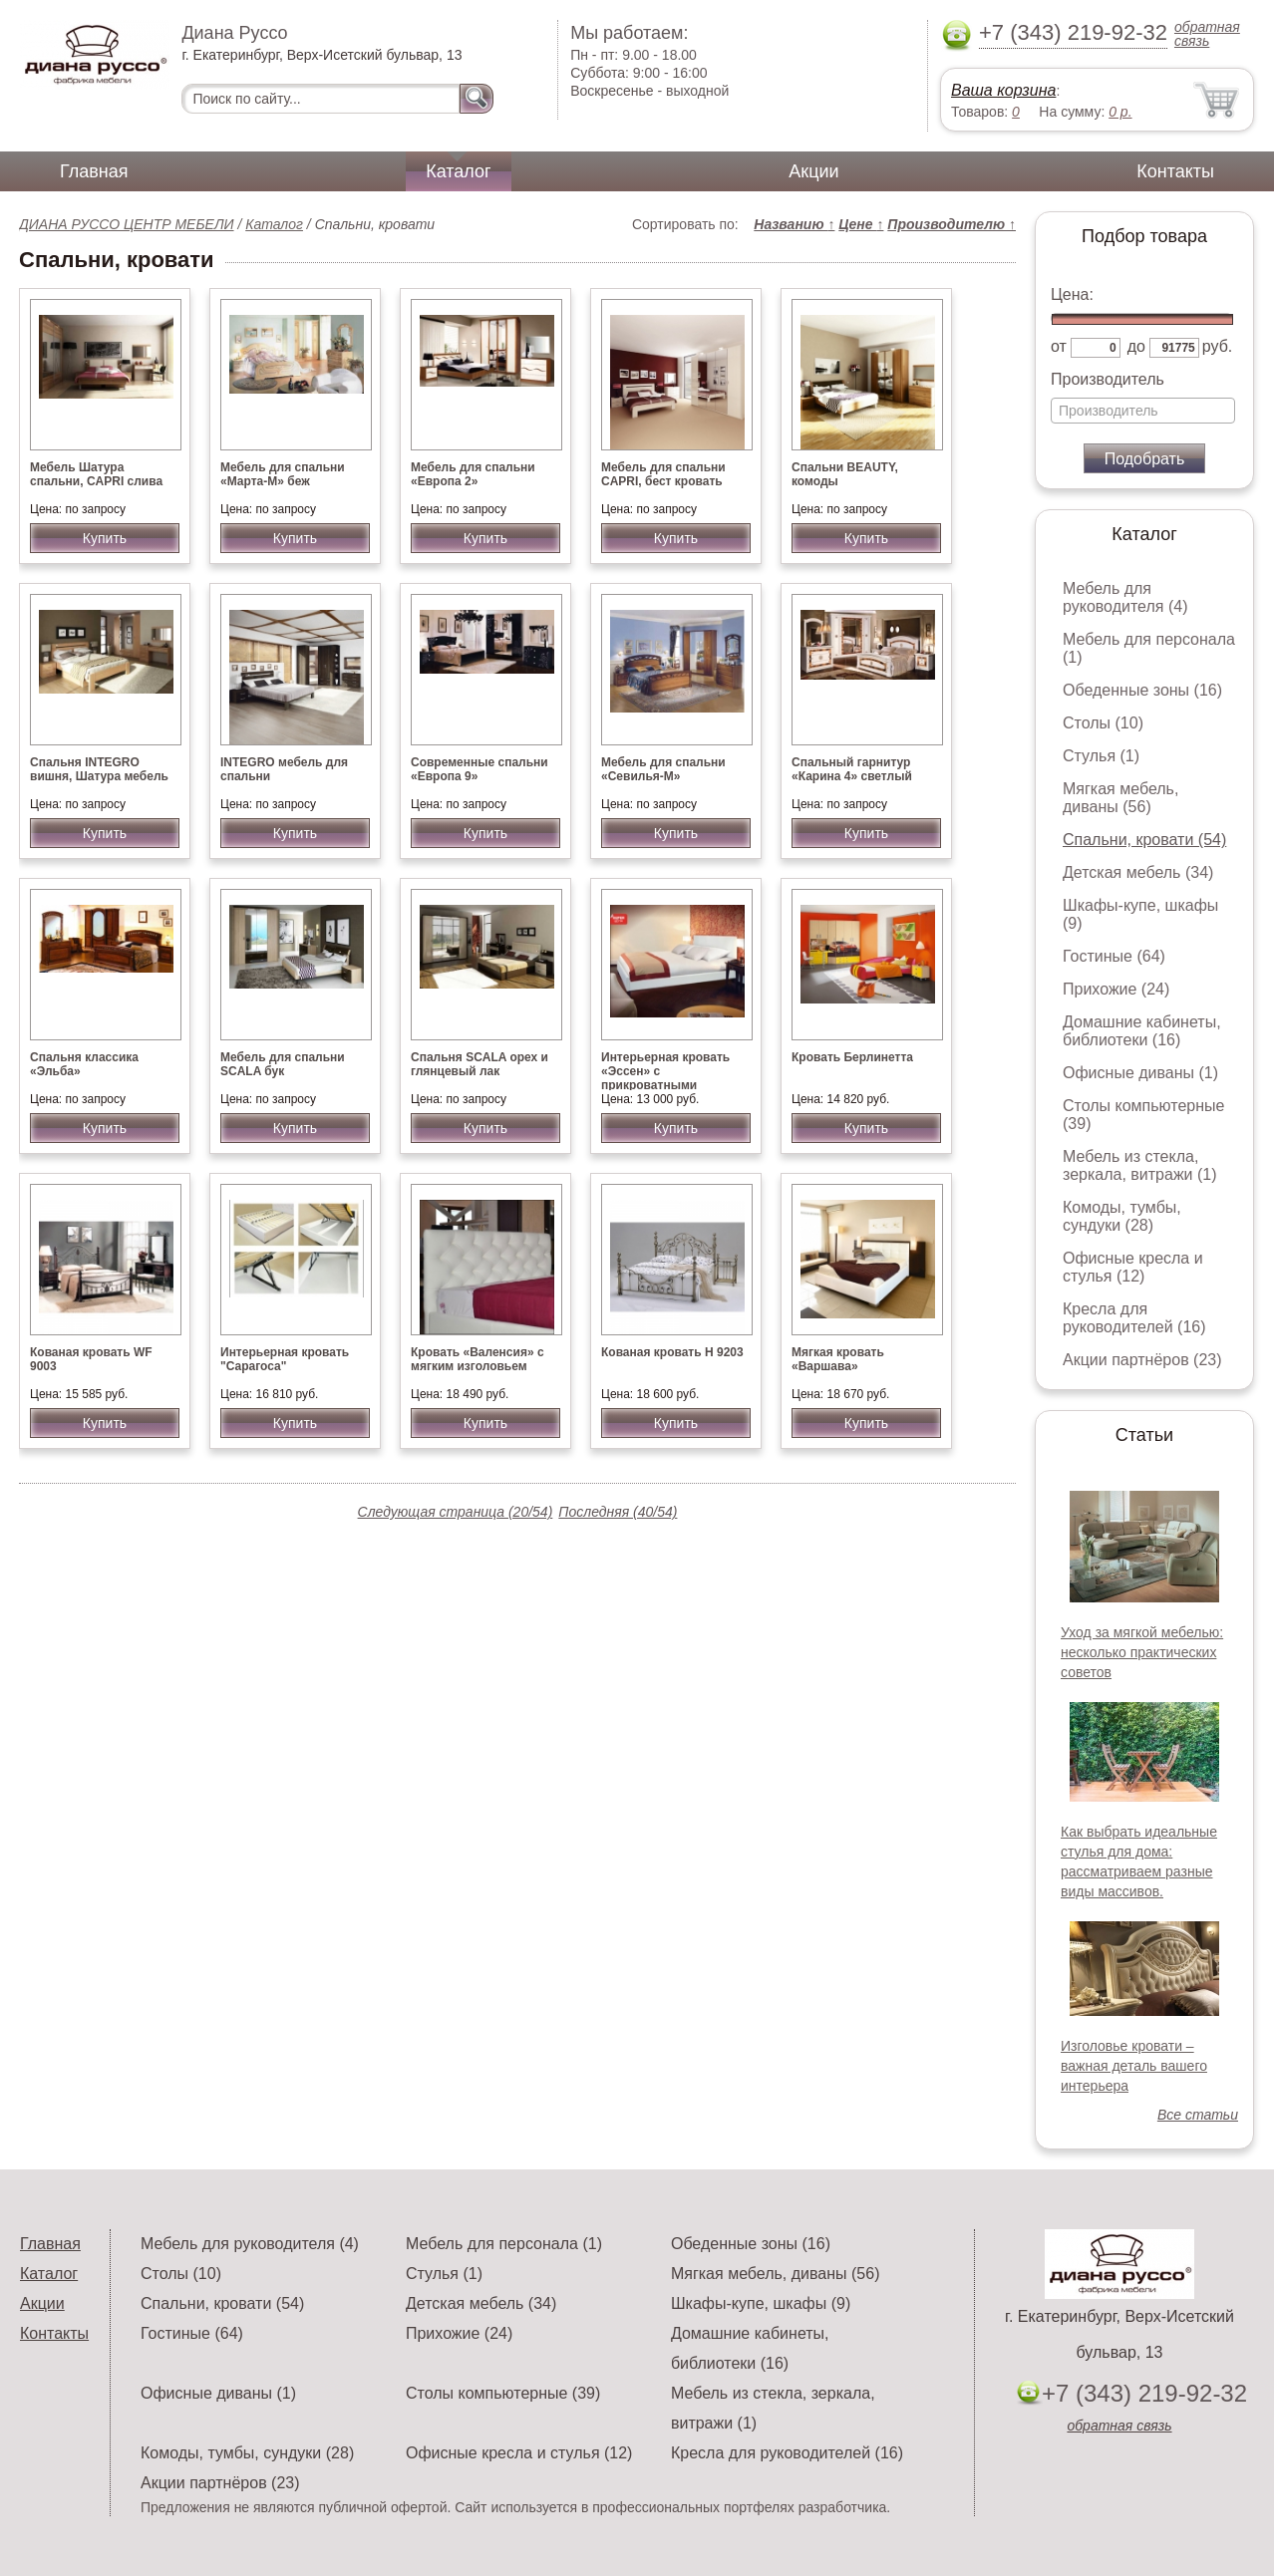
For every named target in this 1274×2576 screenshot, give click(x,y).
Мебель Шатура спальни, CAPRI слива (96, 474)
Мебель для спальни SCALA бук (282, 1064)
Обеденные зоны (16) (1142, 690)
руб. (1217, 346)
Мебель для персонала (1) (504, 2243)
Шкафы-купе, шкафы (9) (760, 2303)
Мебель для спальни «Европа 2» (473, 474)
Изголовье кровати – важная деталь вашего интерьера (1134, 2066)
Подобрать (1145, 458)
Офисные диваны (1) (1140, 1072)
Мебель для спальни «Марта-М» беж (282, 474)
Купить (105, 538)
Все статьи (1197, 2115)
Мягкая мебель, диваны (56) (1120, 797)
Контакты (1175, 171)
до (1136, 346)
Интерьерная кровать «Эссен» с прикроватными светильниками (665, 1078)
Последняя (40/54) (617, 1512)
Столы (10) (1103, 723)
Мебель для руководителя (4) (1125, 597)
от (1059, 346)
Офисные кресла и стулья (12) (1133, 1267)
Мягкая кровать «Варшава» (838, 1359)
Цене (860, 224)
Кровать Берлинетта (852, 1057)
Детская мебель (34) (1138, 872)
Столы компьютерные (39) (503, 2393)
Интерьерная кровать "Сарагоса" (284, 1359)
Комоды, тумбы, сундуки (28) (1122, 1216)
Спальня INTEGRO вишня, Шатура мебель (99, 769)
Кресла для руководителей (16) (1134, 1317)
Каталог (458, 171)
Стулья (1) (1101, 755)
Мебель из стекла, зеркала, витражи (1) (1140, 1165)
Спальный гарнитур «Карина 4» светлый (852, 769)
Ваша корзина (1003, 90)
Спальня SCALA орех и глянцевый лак (479, 1064)
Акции (813, 171)
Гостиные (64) (1114, 956)
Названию (794, 224)
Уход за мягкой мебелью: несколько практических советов (1142, 1652)
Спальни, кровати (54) (1144, 839)
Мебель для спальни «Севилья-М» (663, 769)
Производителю (951, 224)
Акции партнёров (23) (1142, 1359)
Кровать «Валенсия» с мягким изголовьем (477, 1359)
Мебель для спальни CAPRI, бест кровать (663, 474)
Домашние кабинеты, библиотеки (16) (1142, 1030)
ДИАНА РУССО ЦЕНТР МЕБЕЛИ (126, 224)
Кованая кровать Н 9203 (672, 1352)
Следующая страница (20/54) (455, 1512)
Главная (94, 171)
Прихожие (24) (1116, 989)
